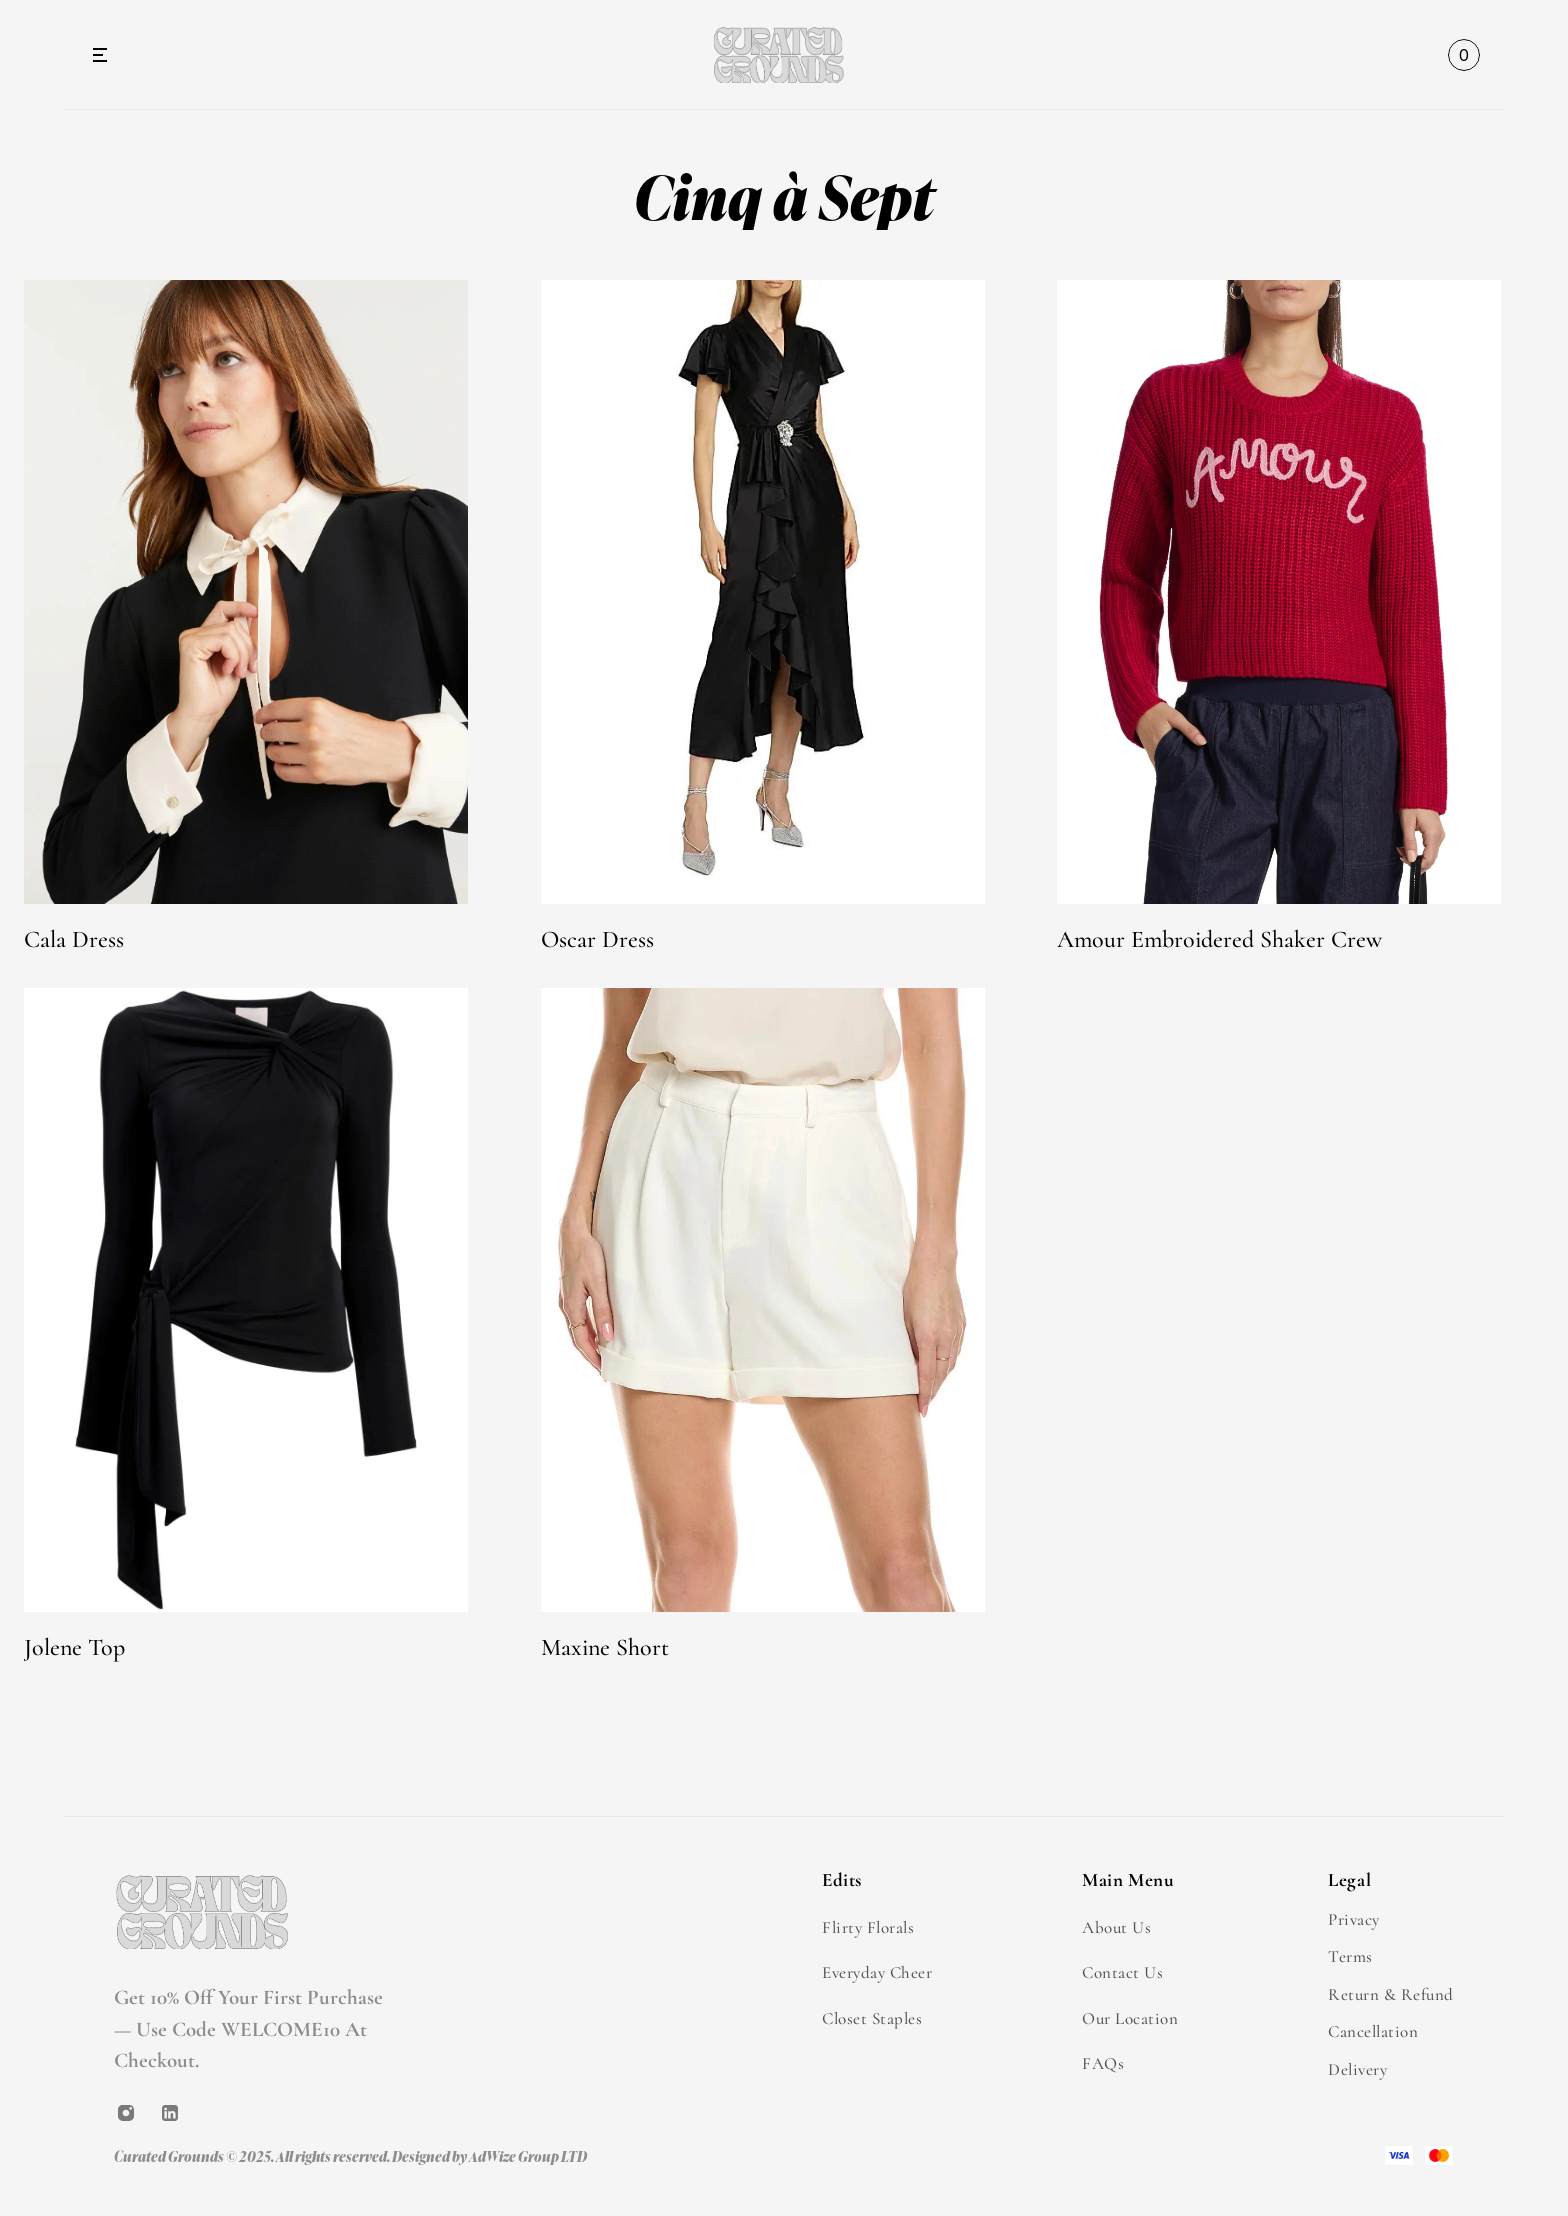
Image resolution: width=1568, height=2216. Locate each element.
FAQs (1103, 2063)
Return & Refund (1391, 1994)
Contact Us (1122, 1972)
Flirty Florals (868, 1927)
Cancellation (1373, 2031)
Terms (1350, 1956)
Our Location (1130, 2018)
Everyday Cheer (877, 1972)
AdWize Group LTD (528, 2155)
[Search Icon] (1414, 55)
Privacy (1354, 1919)
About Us (1116, 1927)
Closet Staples (872, 2018)
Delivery (1357, 2069)
